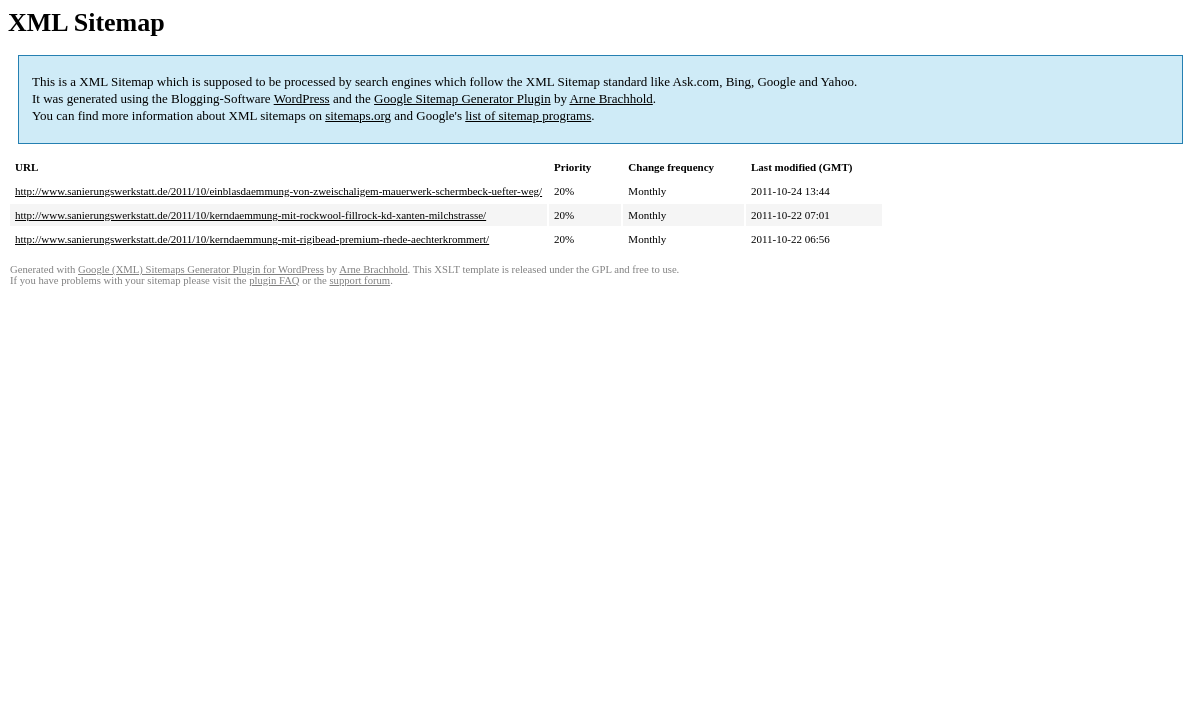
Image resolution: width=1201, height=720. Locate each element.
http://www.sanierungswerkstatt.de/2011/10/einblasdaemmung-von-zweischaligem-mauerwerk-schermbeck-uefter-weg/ (278, 191)
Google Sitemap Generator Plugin (462, 98)
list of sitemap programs (528, 115)
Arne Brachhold (610, 98)
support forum (359, 280)
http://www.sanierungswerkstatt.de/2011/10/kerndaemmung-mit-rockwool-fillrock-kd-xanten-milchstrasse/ (250, 215)
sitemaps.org (358, 115)
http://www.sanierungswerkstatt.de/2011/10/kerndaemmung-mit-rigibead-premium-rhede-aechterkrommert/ (252, 239)
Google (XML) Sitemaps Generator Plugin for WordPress (201, 269)
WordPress (302, 98)
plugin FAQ (274, 280)
